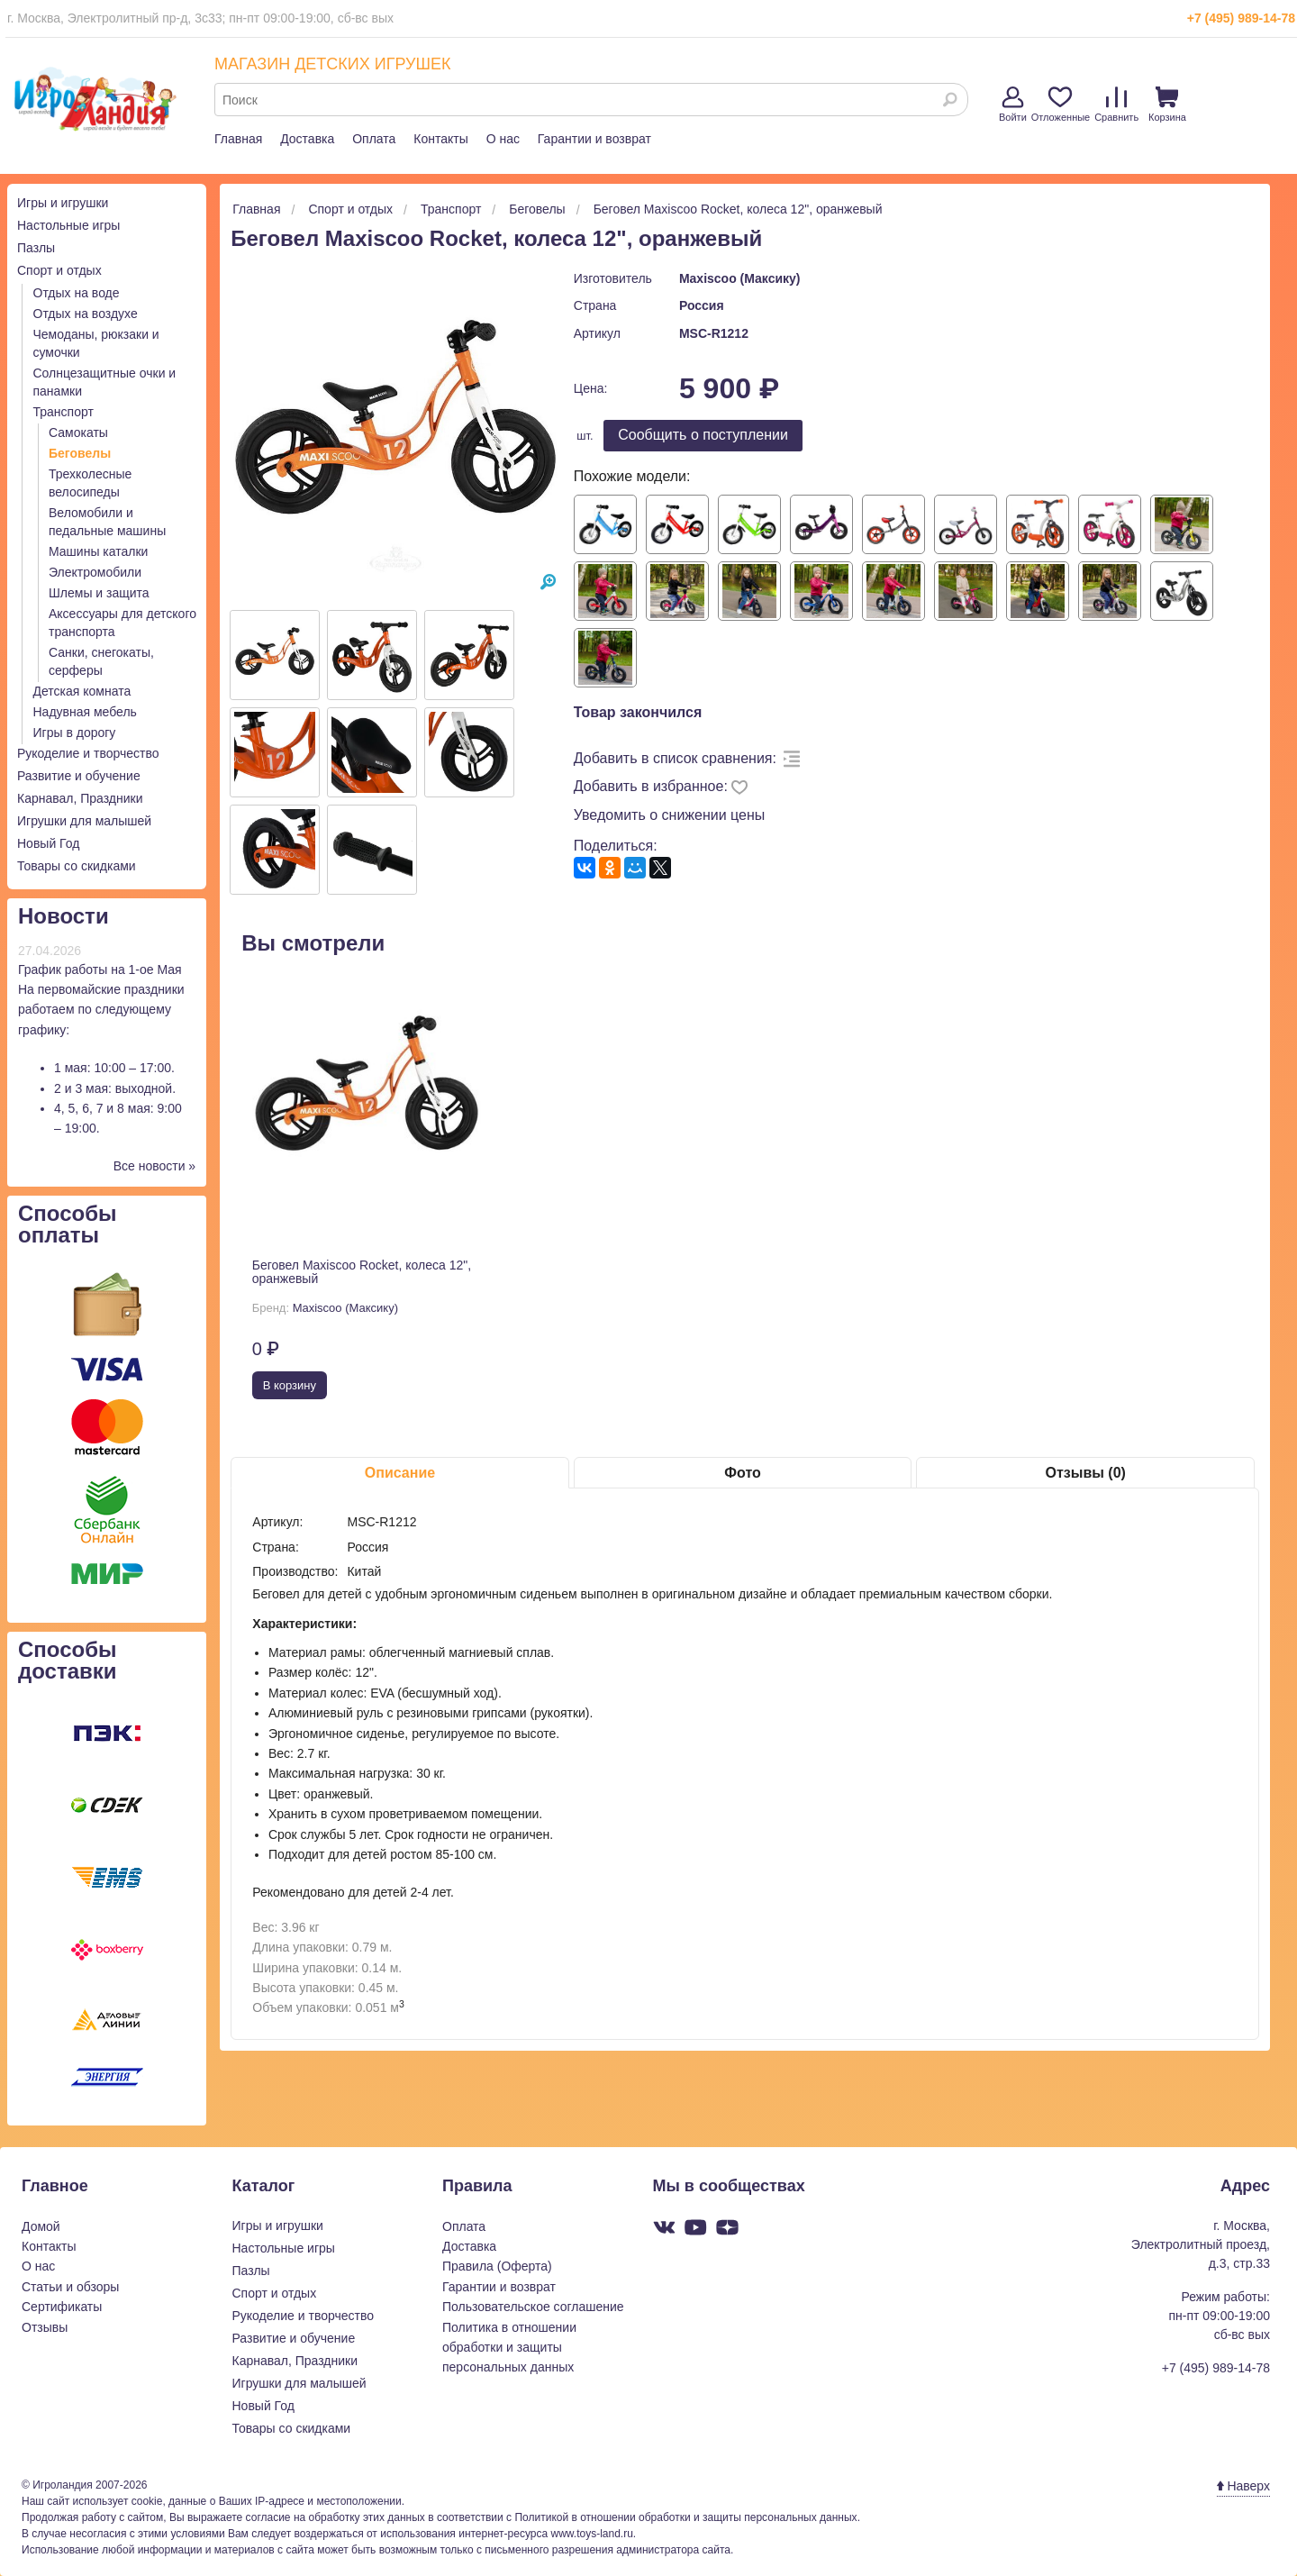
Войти (1013, 104)
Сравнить (1116, 104)
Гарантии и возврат (594, 139)
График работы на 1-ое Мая (100, 969)
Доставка (307, 139)
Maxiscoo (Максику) (740, 278)
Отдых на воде (76, 293)
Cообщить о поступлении (703, 434)
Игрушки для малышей (84, 821)
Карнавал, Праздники (80, 798)
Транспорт (63, 412)
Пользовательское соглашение (533, 2306)
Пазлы (36, 248)
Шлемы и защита (99, 593)
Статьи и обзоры (70, 2287)
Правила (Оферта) (497, 2266)
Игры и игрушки (62, 203)
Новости (63, 916)
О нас (503, 139)
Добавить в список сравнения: (675, 758)
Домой (41, 2226)
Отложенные (1061, 104)
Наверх (1243, 2486)
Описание (400, 1472)
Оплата (373, 139)
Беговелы (80, 453)
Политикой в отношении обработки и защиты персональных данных (685, 2517)
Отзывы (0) (1085, 1472)
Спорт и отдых (59, 270)
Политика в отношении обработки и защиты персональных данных (509, 2347)
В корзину (289, 1385)
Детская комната (82, 691)
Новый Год (48, 843)
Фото (742, 1472)
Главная (238, 139)
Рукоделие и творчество (88, 753)
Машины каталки (98, 551)
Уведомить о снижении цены (670, 815)
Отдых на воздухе (85, 313)
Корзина (1167, 104)
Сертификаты (62, 2306)
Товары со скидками (76, 866)
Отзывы (45, 2327)
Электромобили (95, 572)
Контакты (440, 139)
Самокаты (78, 432)
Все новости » (154, 1166)
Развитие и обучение (79, 776)
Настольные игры (68, 225)
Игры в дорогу (74, 732)
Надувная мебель (85, 712)
